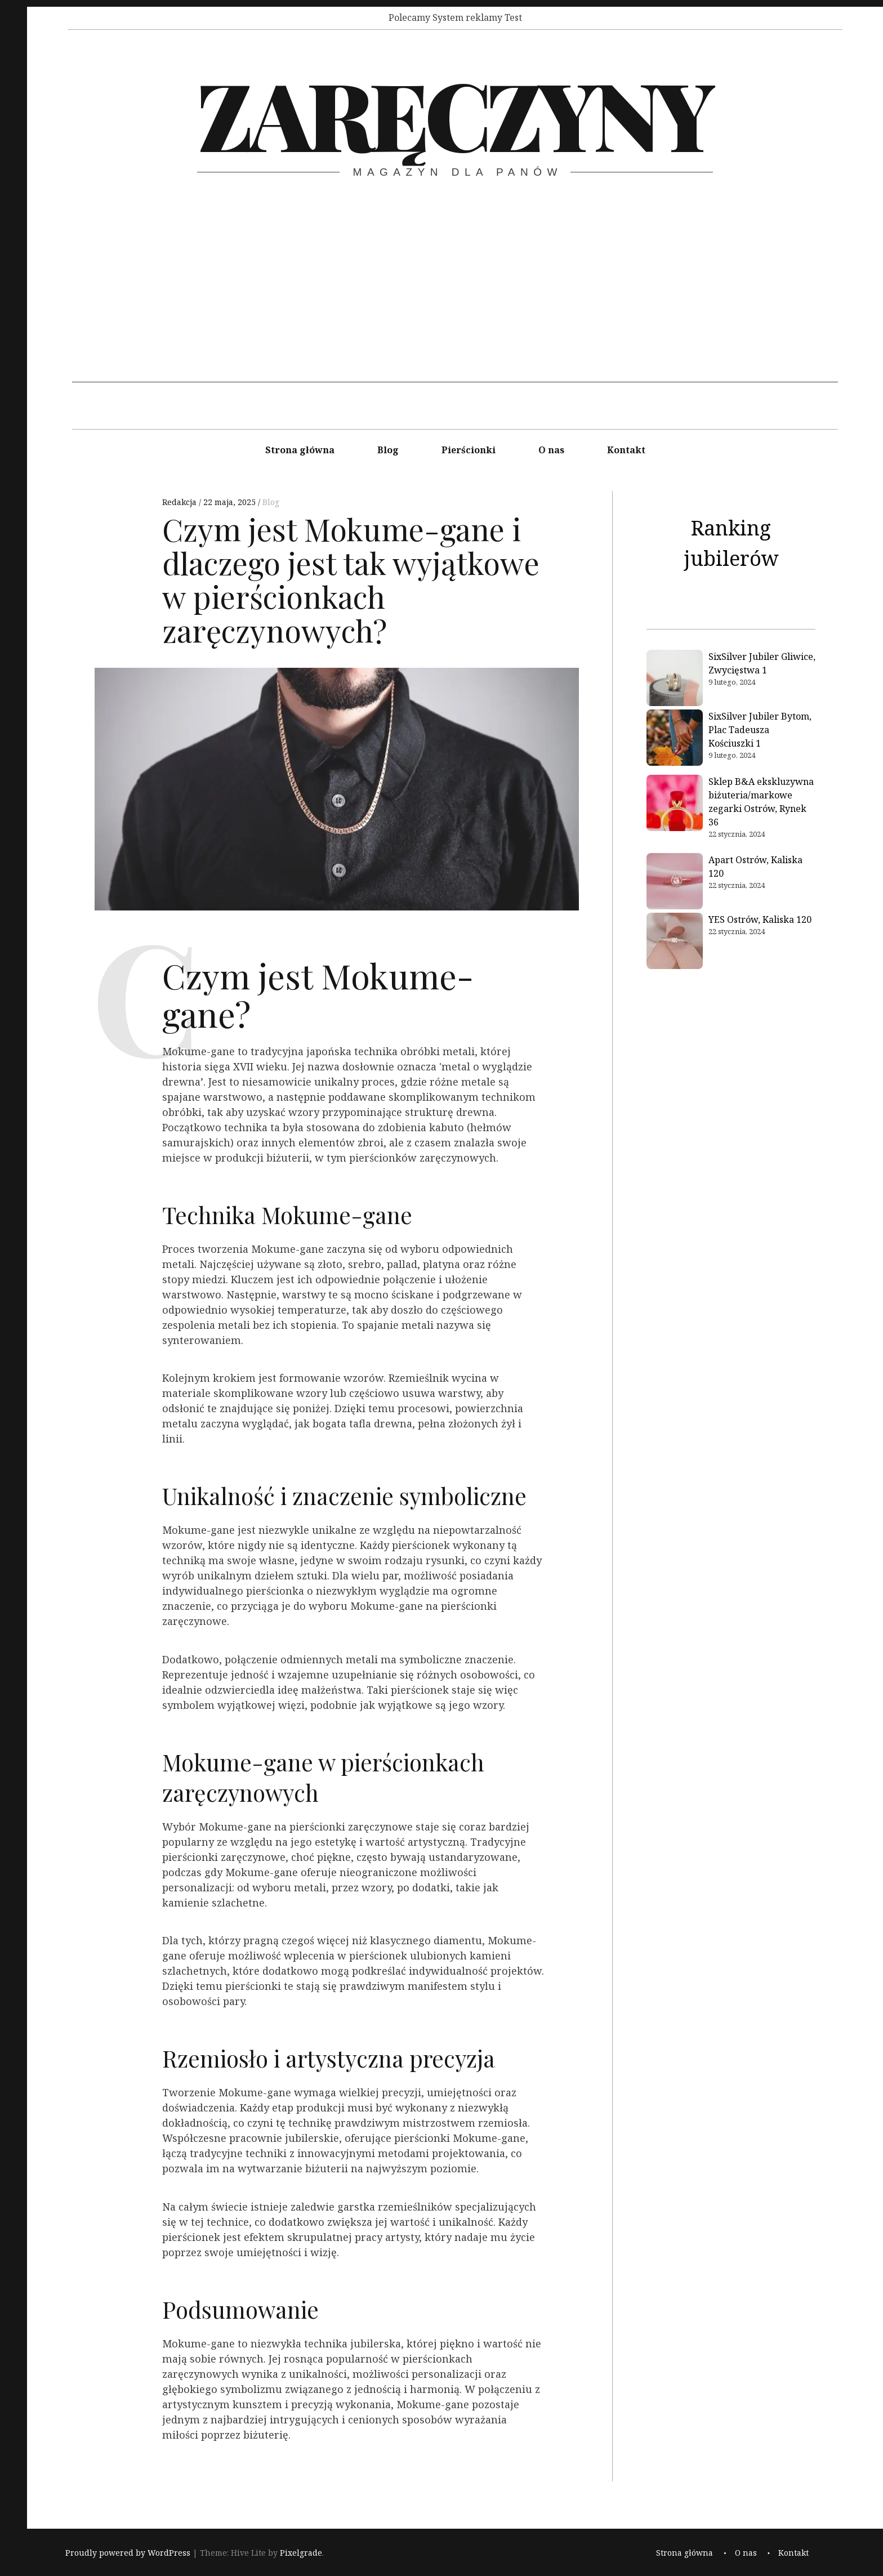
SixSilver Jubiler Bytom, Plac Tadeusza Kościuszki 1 (759, 729)
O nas (551, 450)
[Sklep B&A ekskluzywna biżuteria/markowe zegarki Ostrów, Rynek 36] (674, 804)
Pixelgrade (301, 2553)
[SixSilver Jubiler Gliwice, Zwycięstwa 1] (674, 679)
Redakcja (180, 502)
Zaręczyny (454, 113)
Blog (388, 450)
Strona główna (300, 450)
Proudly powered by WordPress (127, 2553)
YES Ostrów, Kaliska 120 (759, 919)
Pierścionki (469, 450)
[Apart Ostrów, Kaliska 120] (674, 883)
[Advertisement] (455, 303)
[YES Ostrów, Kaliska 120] (674, 942)
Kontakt (626, 450)
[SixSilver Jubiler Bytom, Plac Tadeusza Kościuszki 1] (674, 739)
